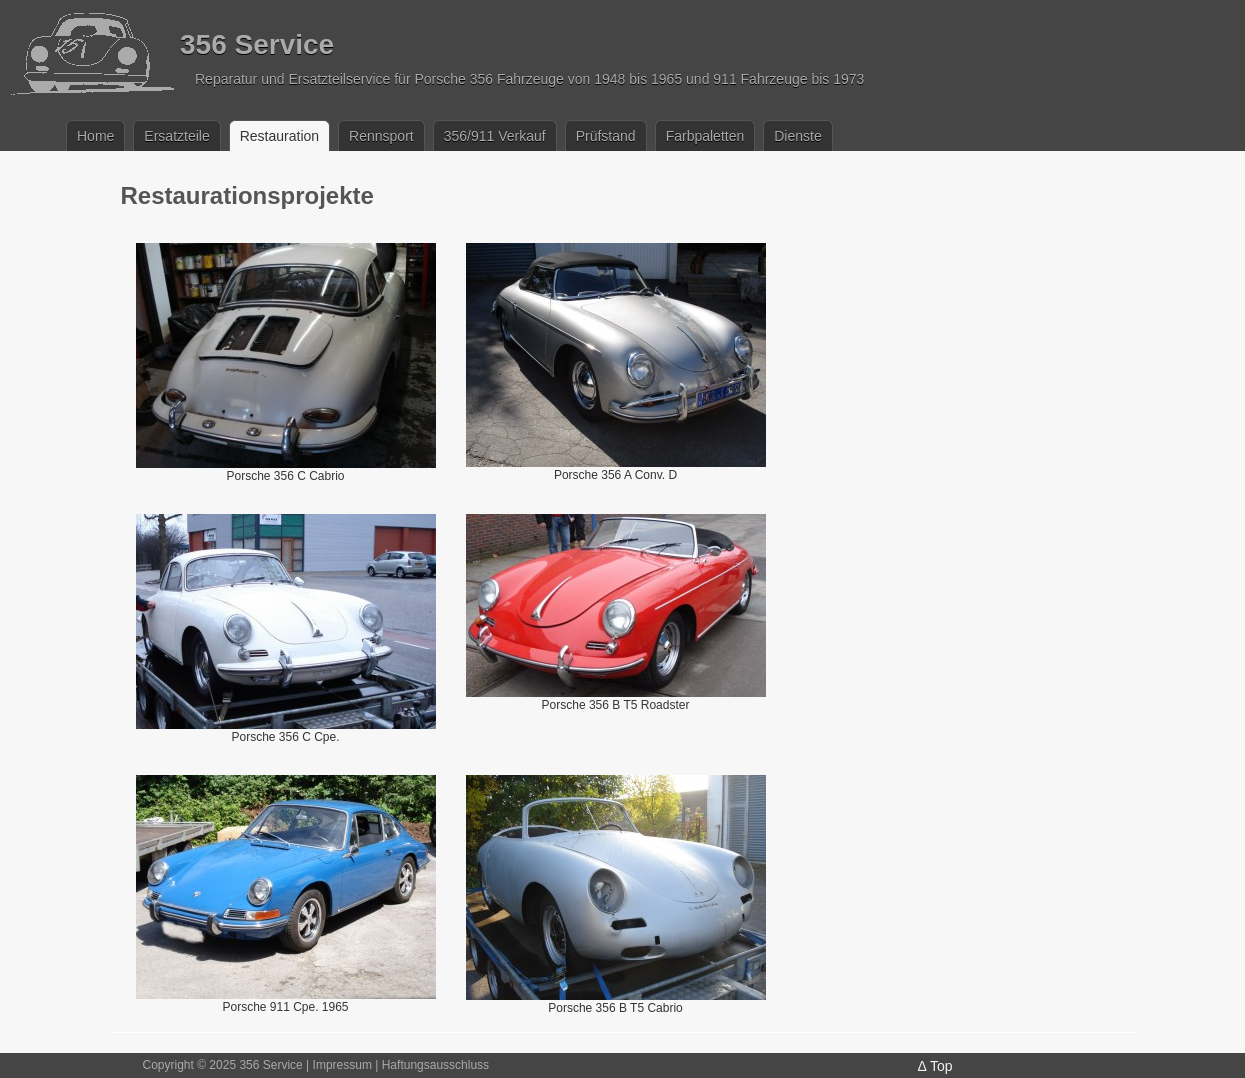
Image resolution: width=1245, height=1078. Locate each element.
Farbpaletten (705, 136)
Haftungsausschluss (435, 1065)
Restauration (279, 136)
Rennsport (381, 136)
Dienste (797, 136)
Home (95, 136)
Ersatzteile (176, 136)
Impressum (342, 1065)
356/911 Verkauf (495, 136)
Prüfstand (606, 136)
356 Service (257, 44)
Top (941, 1066)
